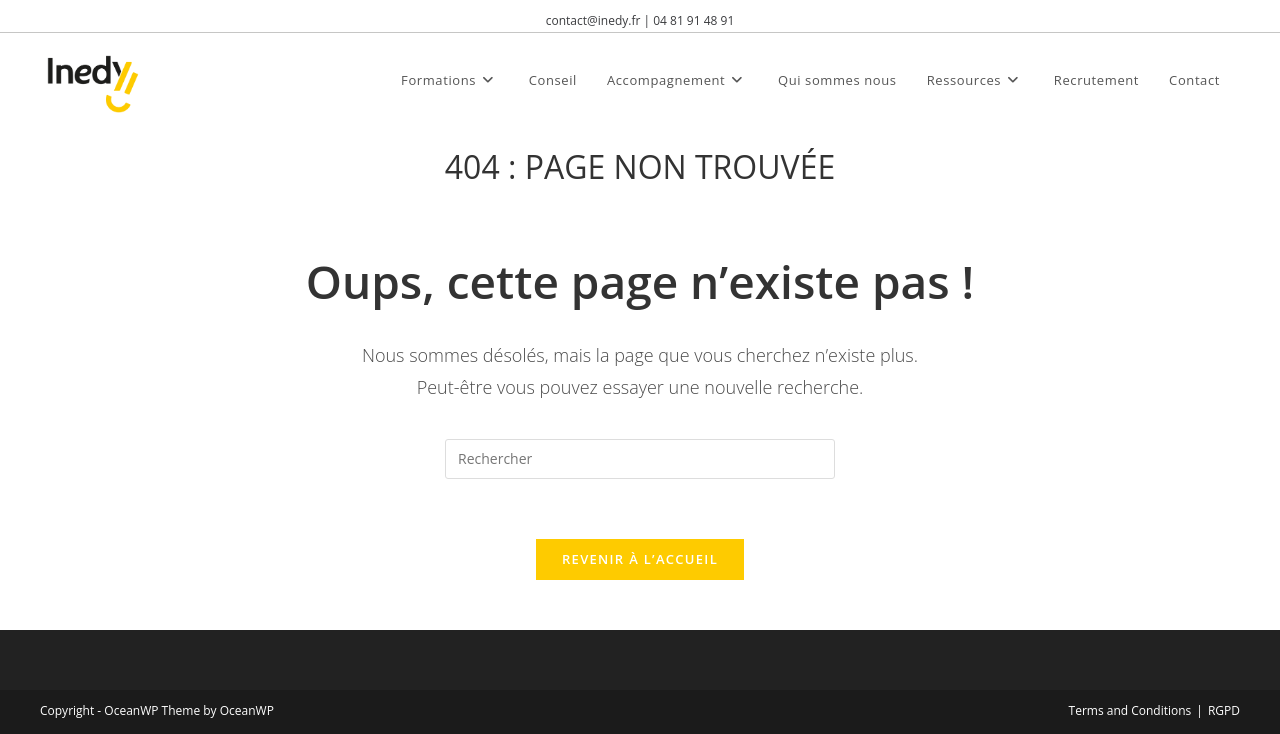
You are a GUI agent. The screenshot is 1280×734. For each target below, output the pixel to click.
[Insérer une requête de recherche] (640, 459)
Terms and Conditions (1130, 710)
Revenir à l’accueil (640, 559)
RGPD (1224, 710)
